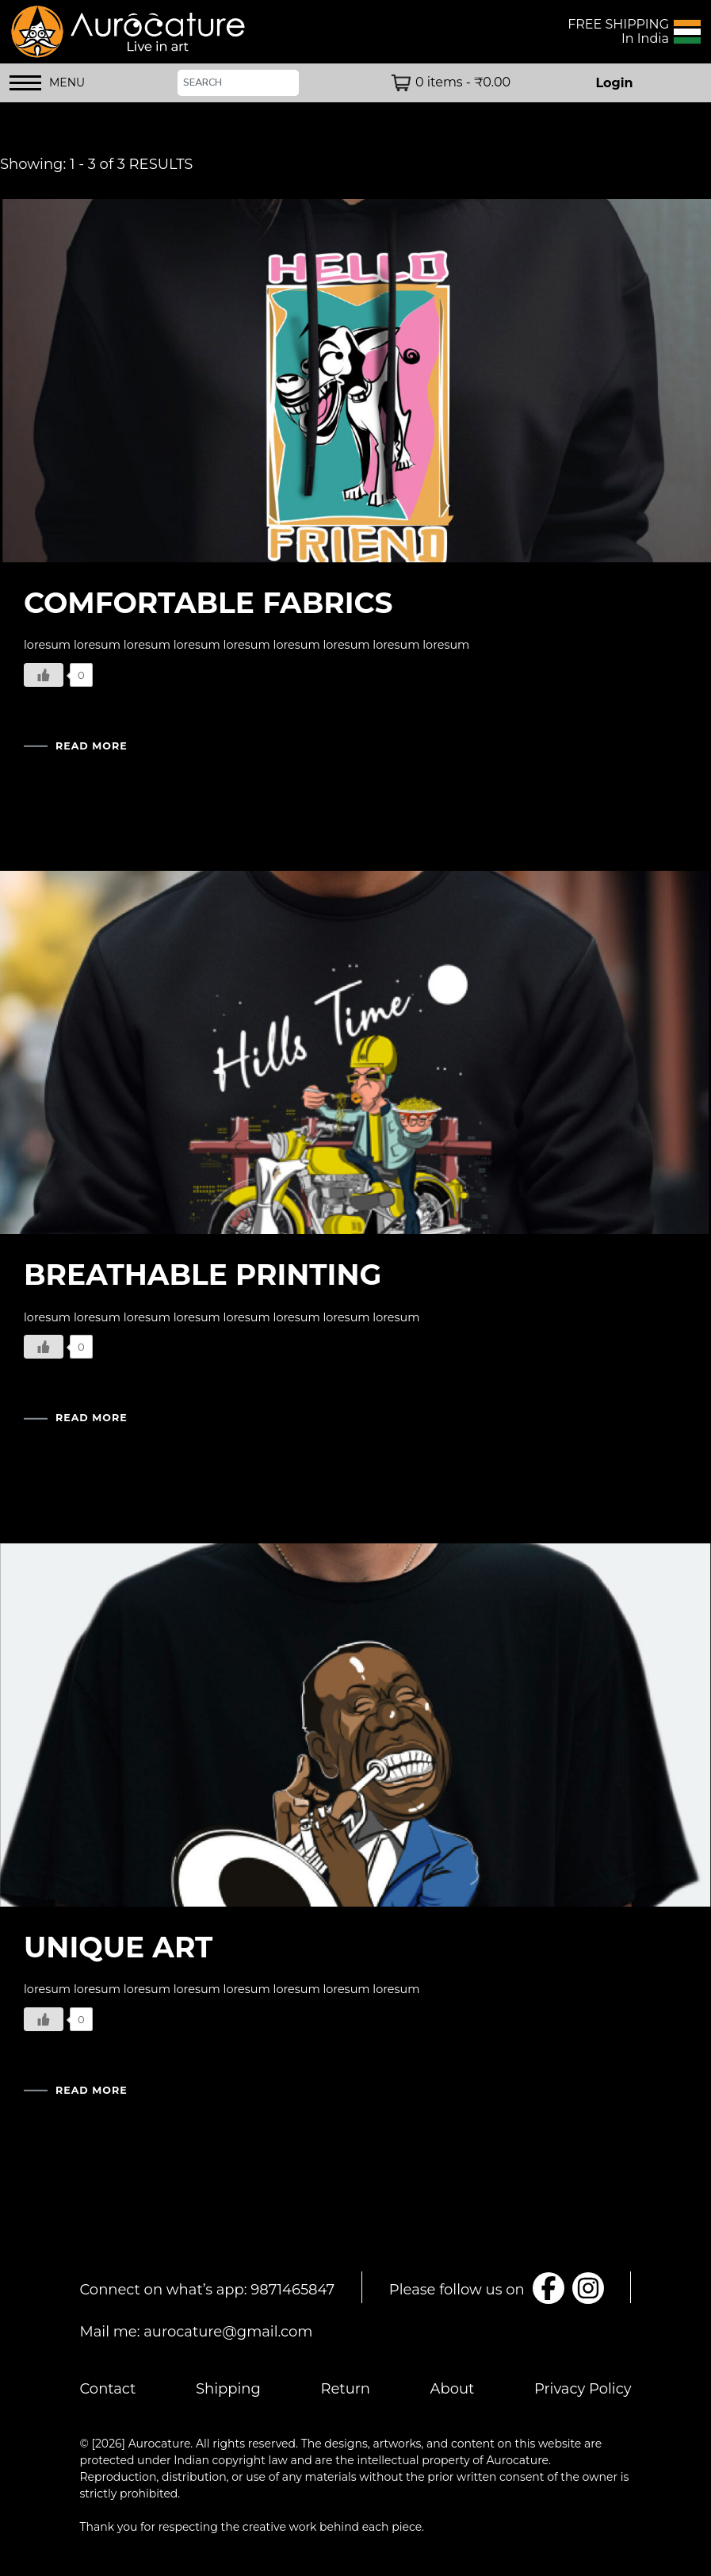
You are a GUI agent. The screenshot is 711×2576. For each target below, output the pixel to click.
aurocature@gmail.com (227, 2331)
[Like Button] (43, 675)
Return (345, 2389)
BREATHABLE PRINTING (202, 1274)
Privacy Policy (582, 2389)
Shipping (228, 2389)
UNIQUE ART (118, 1947)
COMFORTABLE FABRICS (208, 602)
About (452, 2389)
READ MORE (91, 747)
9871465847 (292, 2289)
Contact (108, 2389)
